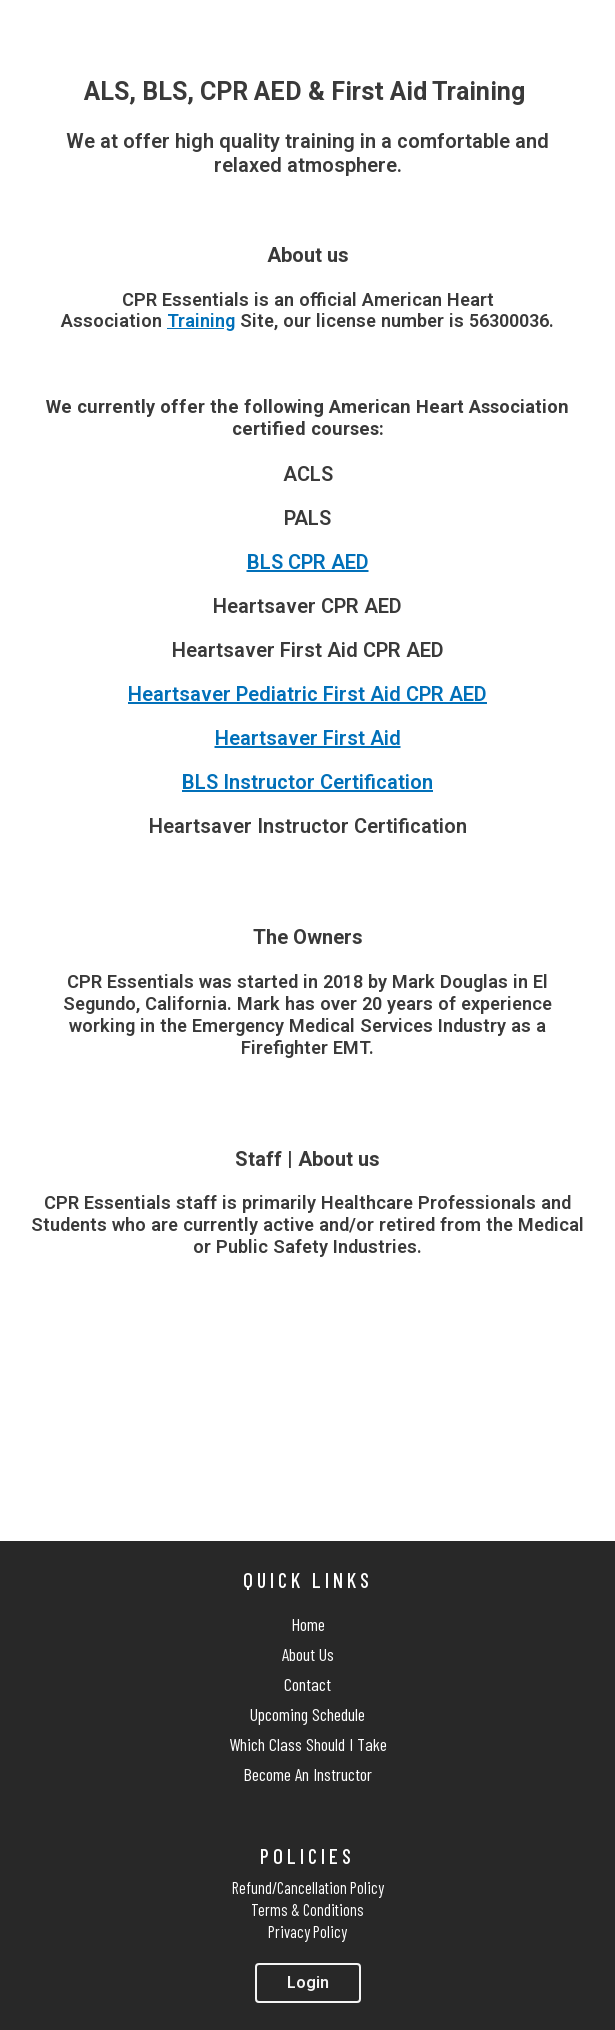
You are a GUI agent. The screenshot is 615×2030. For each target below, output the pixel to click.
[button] (308, 1983)
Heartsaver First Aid (308, 738)
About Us (308, 1654)
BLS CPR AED (308, 562)
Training (201, 320)
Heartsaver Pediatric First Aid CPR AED (307, 694)
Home (308, 1624)
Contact (307, 1684)
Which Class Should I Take (308, 1744)
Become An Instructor (307, 1774)
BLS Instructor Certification (307, 782)
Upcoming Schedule (307, 1714)
